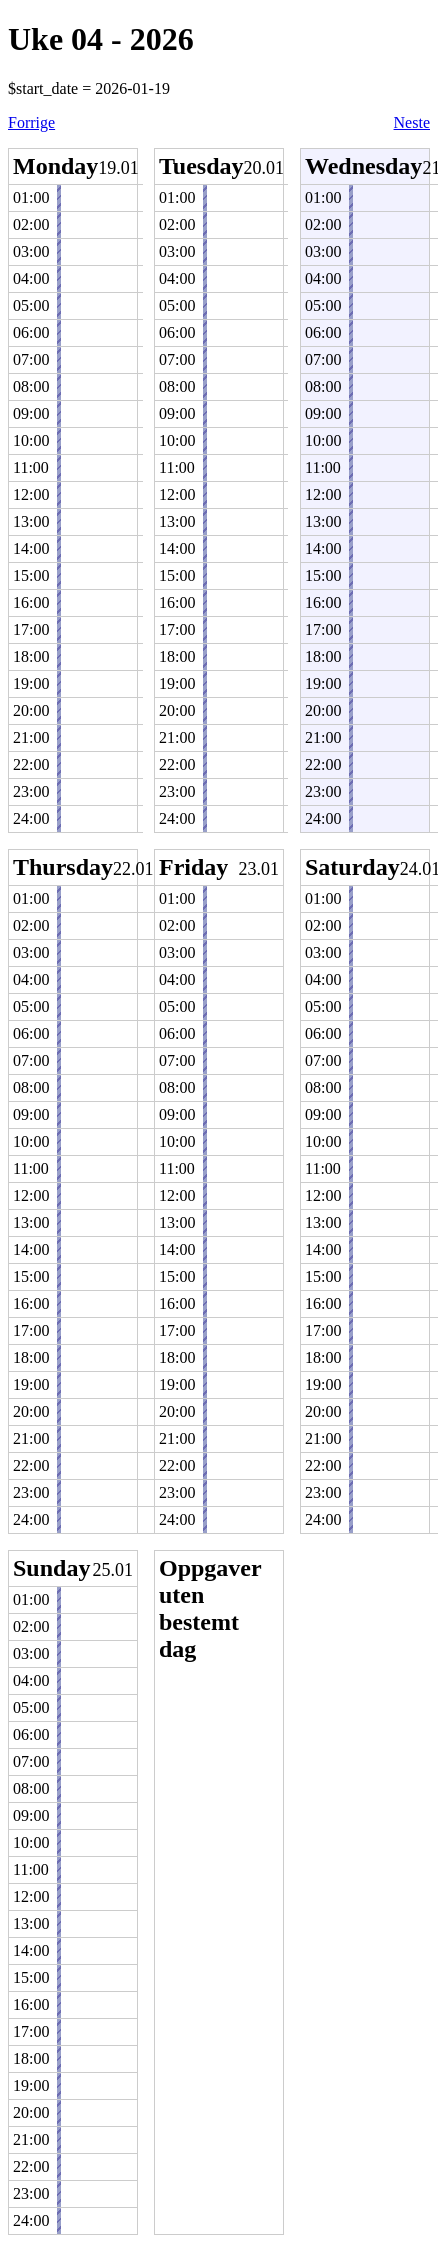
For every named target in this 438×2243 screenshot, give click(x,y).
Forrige (31, 122)
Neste (412, 122)
